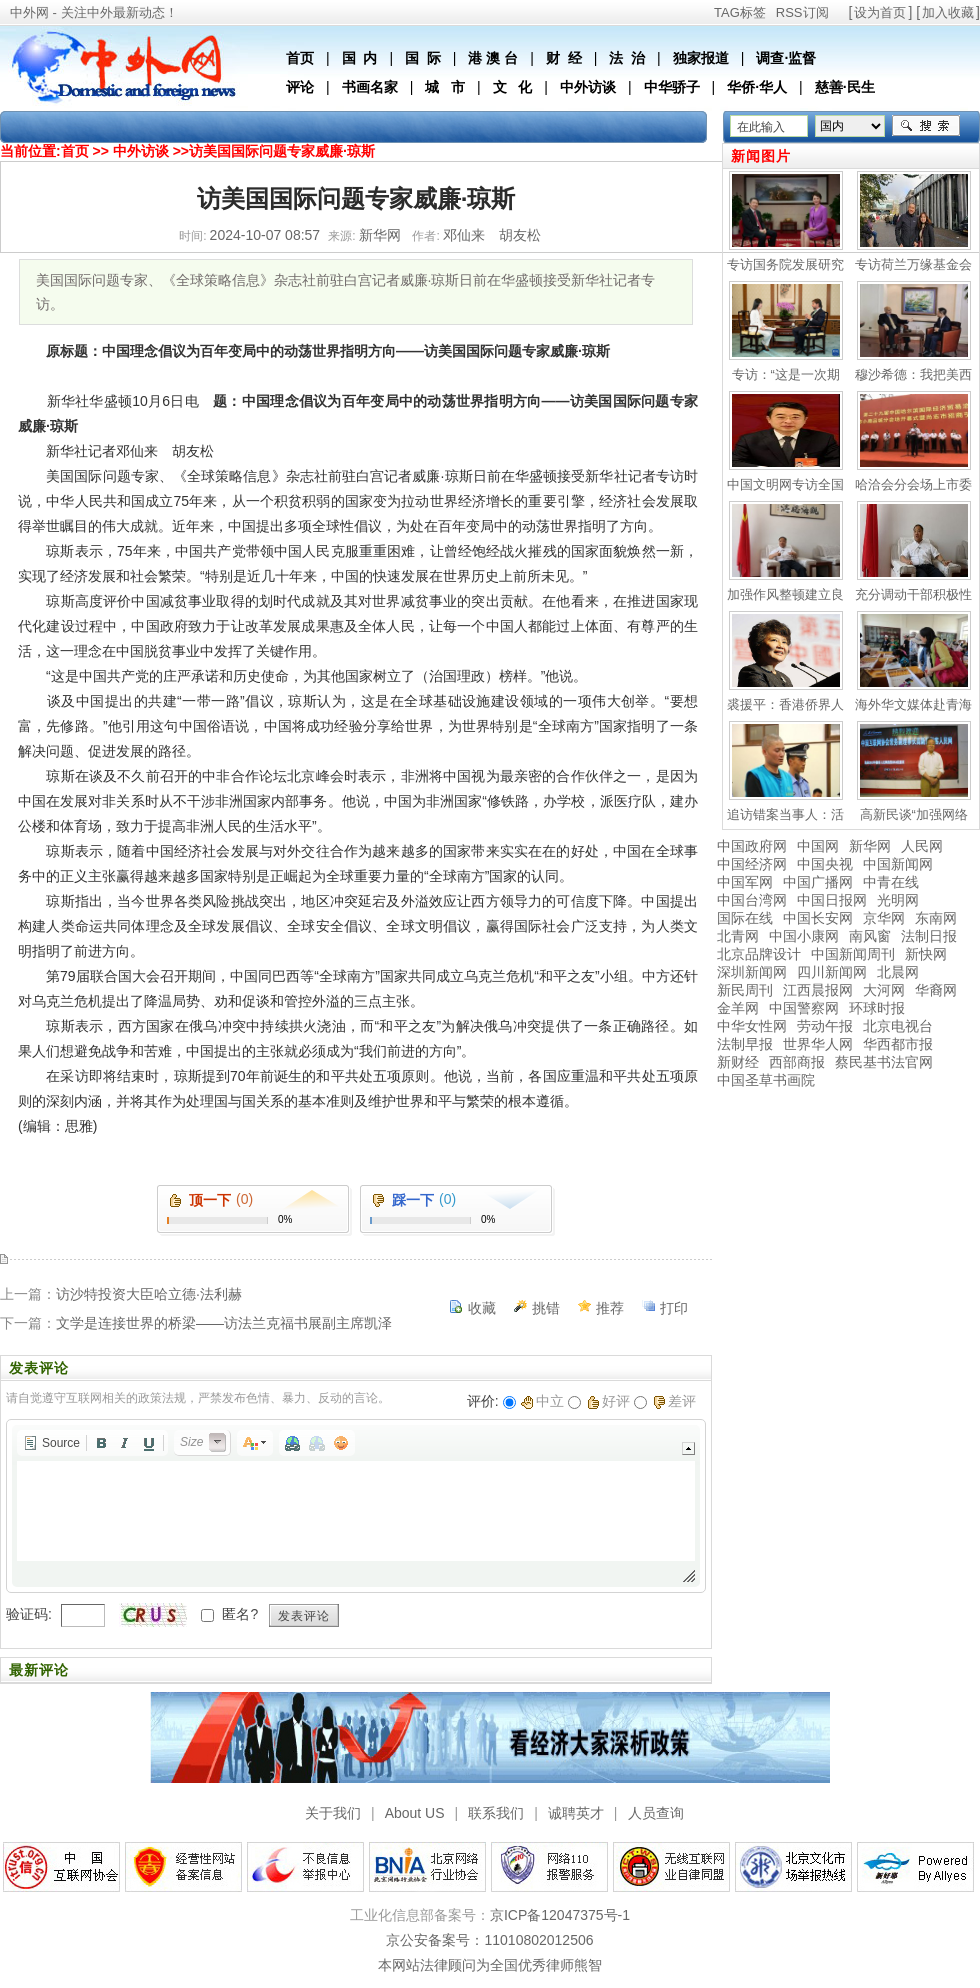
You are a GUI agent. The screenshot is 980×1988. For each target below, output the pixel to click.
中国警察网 (804, 1008)
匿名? (240, 1614)
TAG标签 (740, 12)
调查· (772, 58)
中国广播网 (818, 882)
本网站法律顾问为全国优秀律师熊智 (490, 1965)
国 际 (423, 58)
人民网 (922, 846)
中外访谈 (588, 87)
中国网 (818, 846)
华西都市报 (898, 1044)
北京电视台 (898, 1026)
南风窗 (870, 936)
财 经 (564, 58)
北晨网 (898, 972)
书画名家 (370, 87)
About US (415, 1813)
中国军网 (745, 882)
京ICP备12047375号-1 (560, 1915)
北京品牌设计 (759, 954)
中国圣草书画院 (766, 1080)
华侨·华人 (757, 87)
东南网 (936, 918)
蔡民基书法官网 (884, 1062)
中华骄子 (672, 87)
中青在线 (891, 882)
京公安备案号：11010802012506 (489, 1940)
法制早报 (745, 1044)
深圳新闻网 (752, 972)
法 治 (627, 58)
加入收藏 (948, 12)
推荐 (610, 1308)
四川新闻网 (832, 972)
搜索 (926, 126)
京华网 (884, 918)
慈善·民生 (845, 87)
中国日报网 (832, 900)
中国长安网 (818, 918)
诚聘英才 (576, 1813)
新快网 (926, 954)
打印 (674, 1308)
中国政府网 (752, 846)
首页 (300, 58)
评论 (300, 87)
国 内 (360, 58)
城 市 (445, 87)
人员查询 (656, 1813)
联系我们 (496, 1813)
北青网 (738, 936)
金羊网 (738, 1008)
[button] (51, 1443)
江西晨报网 (818, 990)
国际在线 (745, 918)
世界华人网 (818, 1044)
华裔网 (936, 990)
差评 (674, 1401)
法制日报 (929, 936)
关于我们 (333, 1813)
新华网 (870, 846)
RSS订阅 (802, 12)
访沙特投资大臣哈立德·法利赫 (149, 1294)
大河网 (884, 990)
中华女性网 (752, 1026)
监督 (802, 58)
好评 (608, 1401)
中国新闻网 (898, 864)
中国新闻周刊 (853, 954)
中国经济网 (752, 864)
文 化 (513, 87)
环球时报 (877, 1008)
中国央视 (825, 864)
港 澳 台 (493, 58)
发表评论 (304, 1616)
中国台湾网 (752, 900)
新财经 (738, 1062)
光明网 (898, 900)
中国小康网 (804, 936)
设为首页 (880, 12)
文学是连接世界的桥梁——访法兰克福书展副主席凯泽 (224, 1323)
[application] (356, 1506)
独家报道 (701, 58)
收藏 (482, 1308)
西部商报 (797, 1062)
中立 (542, 1401)
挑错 (546, 1308)
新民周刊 (745, 990)
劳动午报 (825, 1026)
